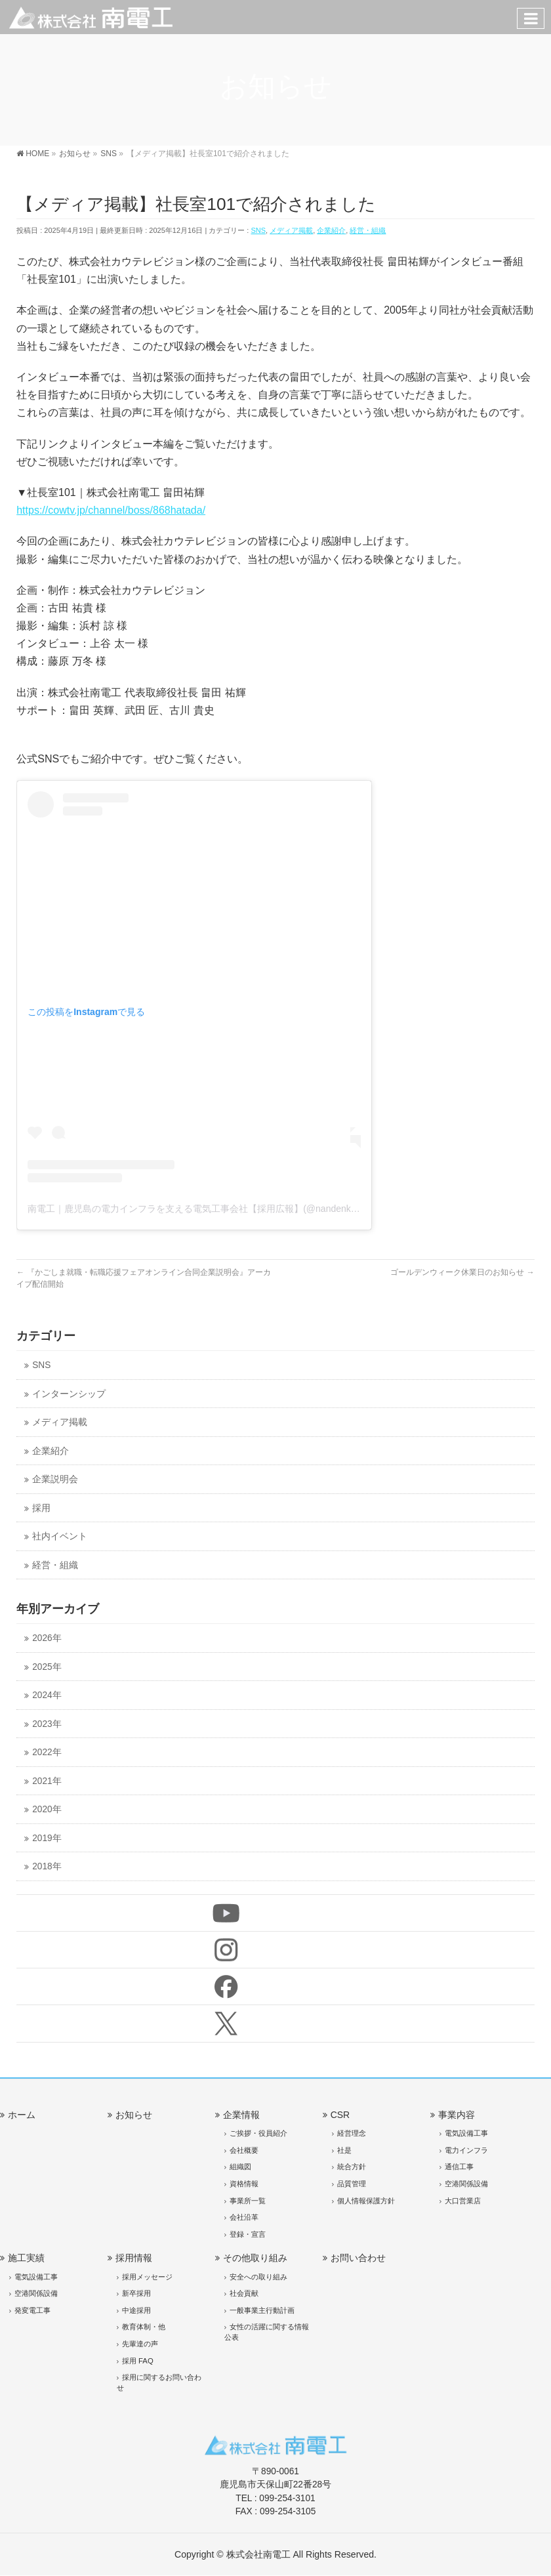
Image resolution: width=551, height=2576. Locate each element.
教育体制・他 (143, 2327)
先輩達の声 (140, 2344)
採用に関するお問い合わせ (159, 2382)
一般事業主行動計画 (262, 2310)
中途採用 (136, 2310)
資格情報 (244, 2184)
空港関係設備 (466, 2184)
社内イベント (59, 1536)
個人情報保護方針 (366, 2201)
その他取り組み (255, 2258)
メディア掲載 (291, 230)
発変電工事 (32, 2310)
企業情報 (241, 2114)
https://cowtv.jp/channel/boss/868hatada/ (110, 510)
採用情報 (133, 2258)
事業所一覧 (248, 2201)
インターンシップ (69, 1394)
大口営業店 (463, 2201)
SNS (258, 230)
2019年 (46, 1838)
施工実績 (26, 2258)
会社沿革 (244, 2217)
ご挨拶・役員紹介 (258, 2133)
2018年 (46, 1866)
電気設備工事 (466, 2133)
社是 (344, 2150)
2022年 (46, 1752)
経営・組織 (368, 230)
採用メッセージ (147, 2277)
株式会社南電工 (258, 2554)
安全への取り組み (258, 2277)
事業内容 (456, 2114)
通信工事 (459, 2167)
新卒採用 (136, 2293)
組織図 (240, 2167)
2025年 (46, 1667)
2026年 (46, 1638)
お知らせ (133, 2114)
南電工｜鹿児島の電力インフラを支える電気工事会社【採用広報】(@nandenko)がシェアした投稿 (230, 1208)
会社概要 (244, 2150)
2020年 (46, 1809)
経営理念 (351, 2133)
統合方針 (351, 2167)
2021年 (46, 1781)
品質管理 (351, 2184)
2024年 (46, 1695)
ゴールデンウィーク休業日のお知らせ (462, 1272)
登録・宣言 (248, 2234)
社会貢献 (244, 2293)
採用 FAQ (137, 2361)
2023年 (46, 1724)
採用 (41, 1508)
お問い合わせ (358, 2258)
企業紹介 (331, 230)
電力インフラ (466, 2150)
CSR (340, 2114)
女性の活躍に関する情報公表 (266, 2332)
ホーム (21, 2114)
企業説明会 (55, 1479)
